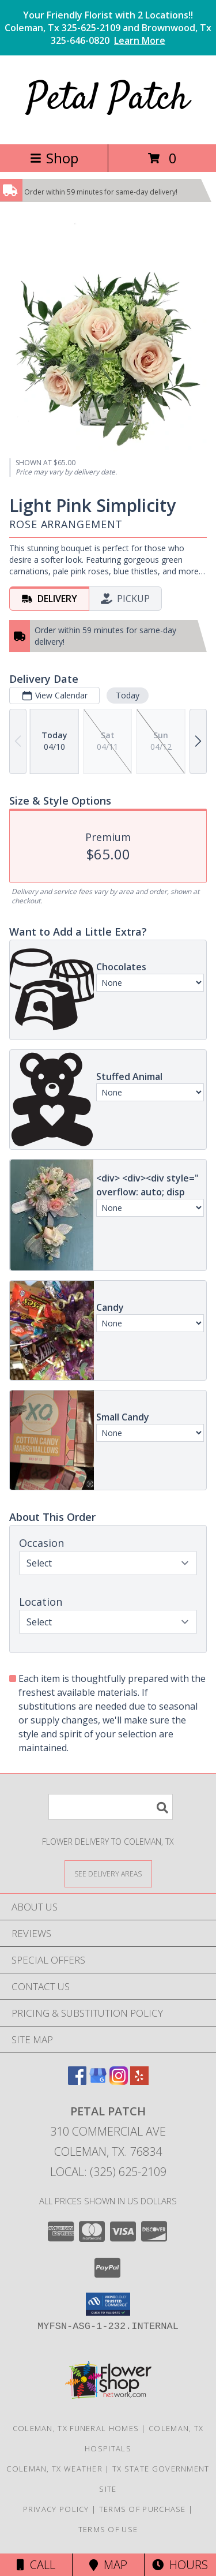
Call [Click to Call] (36, 2565)
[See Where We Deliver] (108, 1873)
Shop (54, 157)
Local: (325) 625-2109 (108, 2171)
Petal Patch (108, 99)
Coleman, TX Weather (54, 2468)
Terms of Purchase (142, 2509)
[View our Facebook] (77, 2081)
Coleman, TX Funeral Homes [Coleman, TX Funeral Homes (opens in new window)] (76, 2428)
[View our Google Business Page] (98, 2081)
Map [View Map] (108, 2565)
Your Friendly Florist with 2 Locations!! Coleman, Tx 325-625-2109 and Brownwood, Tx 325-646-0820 (108, 28)
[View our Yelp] (139, 2081)
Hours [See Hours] (180, 2565)
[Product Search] (110, 1807)
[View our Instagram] (118, 2081)
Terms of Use (108, 2529)
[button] (108, 2304)
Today (127, 695)
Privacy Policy (56, 2509)
